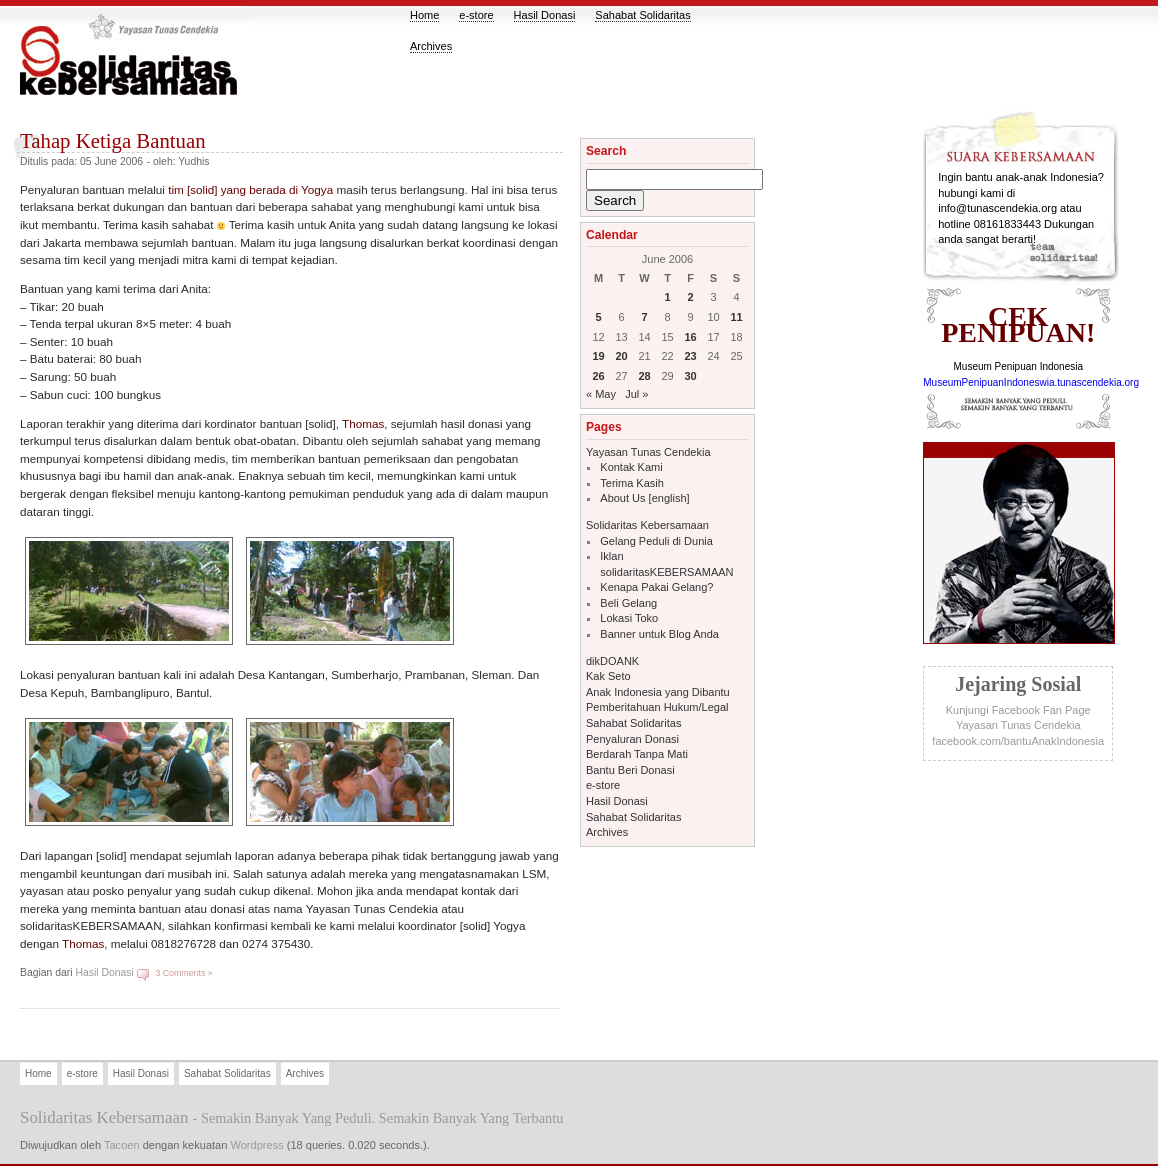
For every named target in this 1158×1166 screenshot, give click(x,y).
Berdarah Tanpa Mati (637, 754)
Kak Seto (608, 676)
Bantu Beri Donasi (630, 770)
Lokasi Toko (629, 618)
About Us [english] (644, 498)
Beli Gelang (628, 603)
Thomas (363, 423)
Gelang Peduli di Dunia (656, 541)
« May (601, 394)
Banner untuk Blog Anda (659, 634)
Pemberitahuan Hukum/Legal (657, 707)
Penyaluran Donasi (632, 739)
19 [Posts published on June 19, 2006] (598, 356)
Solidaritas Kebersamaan (647, 525)
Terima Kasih (632, 483)
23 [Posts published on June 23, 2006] (690, 356)
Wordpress (256, 1145)
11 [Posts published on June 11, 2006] (736, 317)
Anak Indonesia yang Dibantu (658, 692)
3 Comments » (183, 973)
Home (424, 15)
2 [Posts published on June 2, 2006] (690, 297)
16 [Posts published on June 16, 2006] (690, 337)
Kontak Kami (631, 467)
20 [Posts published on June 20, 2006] (621, 356)
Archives (431, 46)
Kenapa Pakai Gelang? (656, 587)
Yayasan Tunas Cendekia (648, 452)
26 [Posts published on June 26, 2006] (598, 376)
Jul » (636, 394)
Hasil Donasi (545, 15)
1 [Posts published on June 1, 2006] (667, 297)
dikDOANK (612, 661)
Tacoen (122, 1145)
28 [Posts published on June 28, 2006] (644, 376)
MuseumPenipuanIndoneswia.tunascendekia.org (1031, 382)
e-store (476, 15)
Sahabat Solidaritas (642, 15)
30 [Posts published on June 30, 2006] (690, 376)
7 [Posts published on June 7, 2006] (644, 317)
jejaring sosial (1018, 684)
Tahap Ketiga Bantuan (113, 140)
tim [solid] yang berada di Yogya (250, 189)
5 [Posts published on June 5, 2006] (598, 317)
